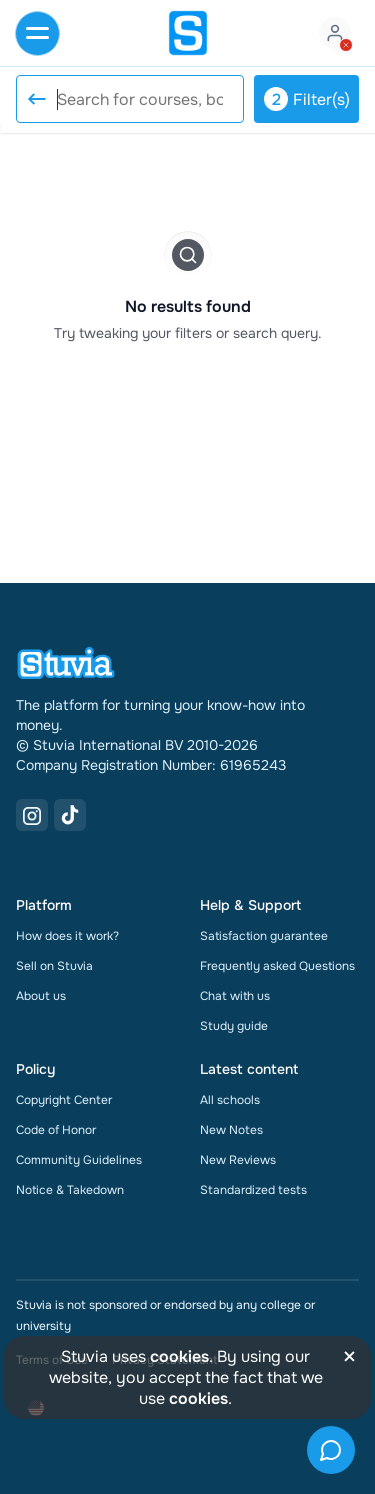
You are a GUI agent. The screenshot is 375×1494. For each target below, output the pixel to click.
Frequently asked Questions (277, 966)
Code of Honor (56, 1130)
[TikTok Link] (70, 815)
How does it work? (67, 936)
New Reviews (238, 1160)
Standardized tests (253, 1190)
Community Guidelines (79, 1160)
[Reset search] (36, 99)
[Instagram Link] (32, 815)
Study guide (234, 1026)
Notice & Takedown (70, 1190)
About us (41, 996)
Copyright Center (64, 1100)
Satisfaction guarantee (264, 936)
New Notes (231, 1130)
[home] (188, 33)
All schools (230, 1100)
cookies (179, 1356)
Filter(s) (307, 99)
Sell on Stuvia (54, 966)
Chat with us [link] (235, 996)
